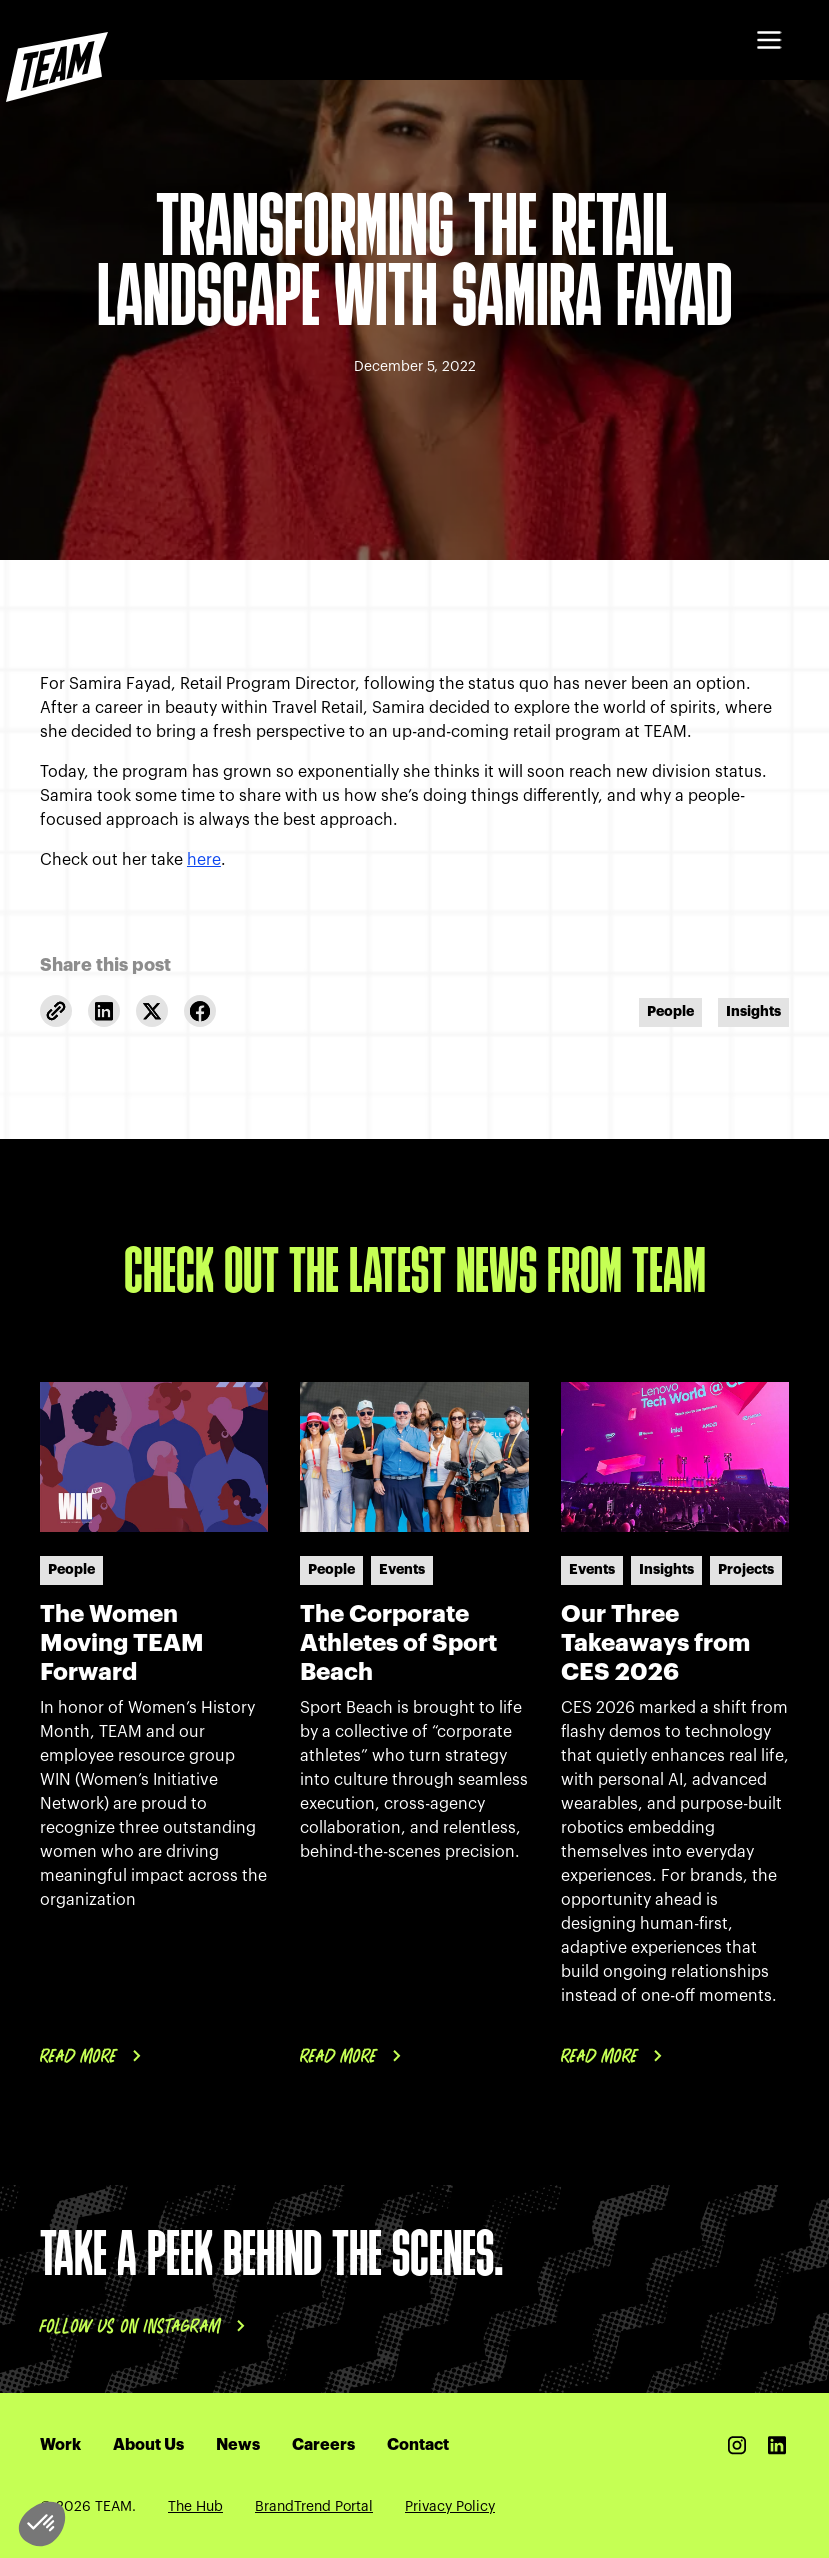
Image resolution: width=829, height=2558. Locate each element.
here (204, 860)
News (238, 2445)
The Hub (195, 2507)
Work (60, 2445)
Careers (323, 2445)
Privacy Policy (450, 2507)
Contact (418, 2445)
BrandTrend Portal (314, 2507)
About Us (148, 2445)
